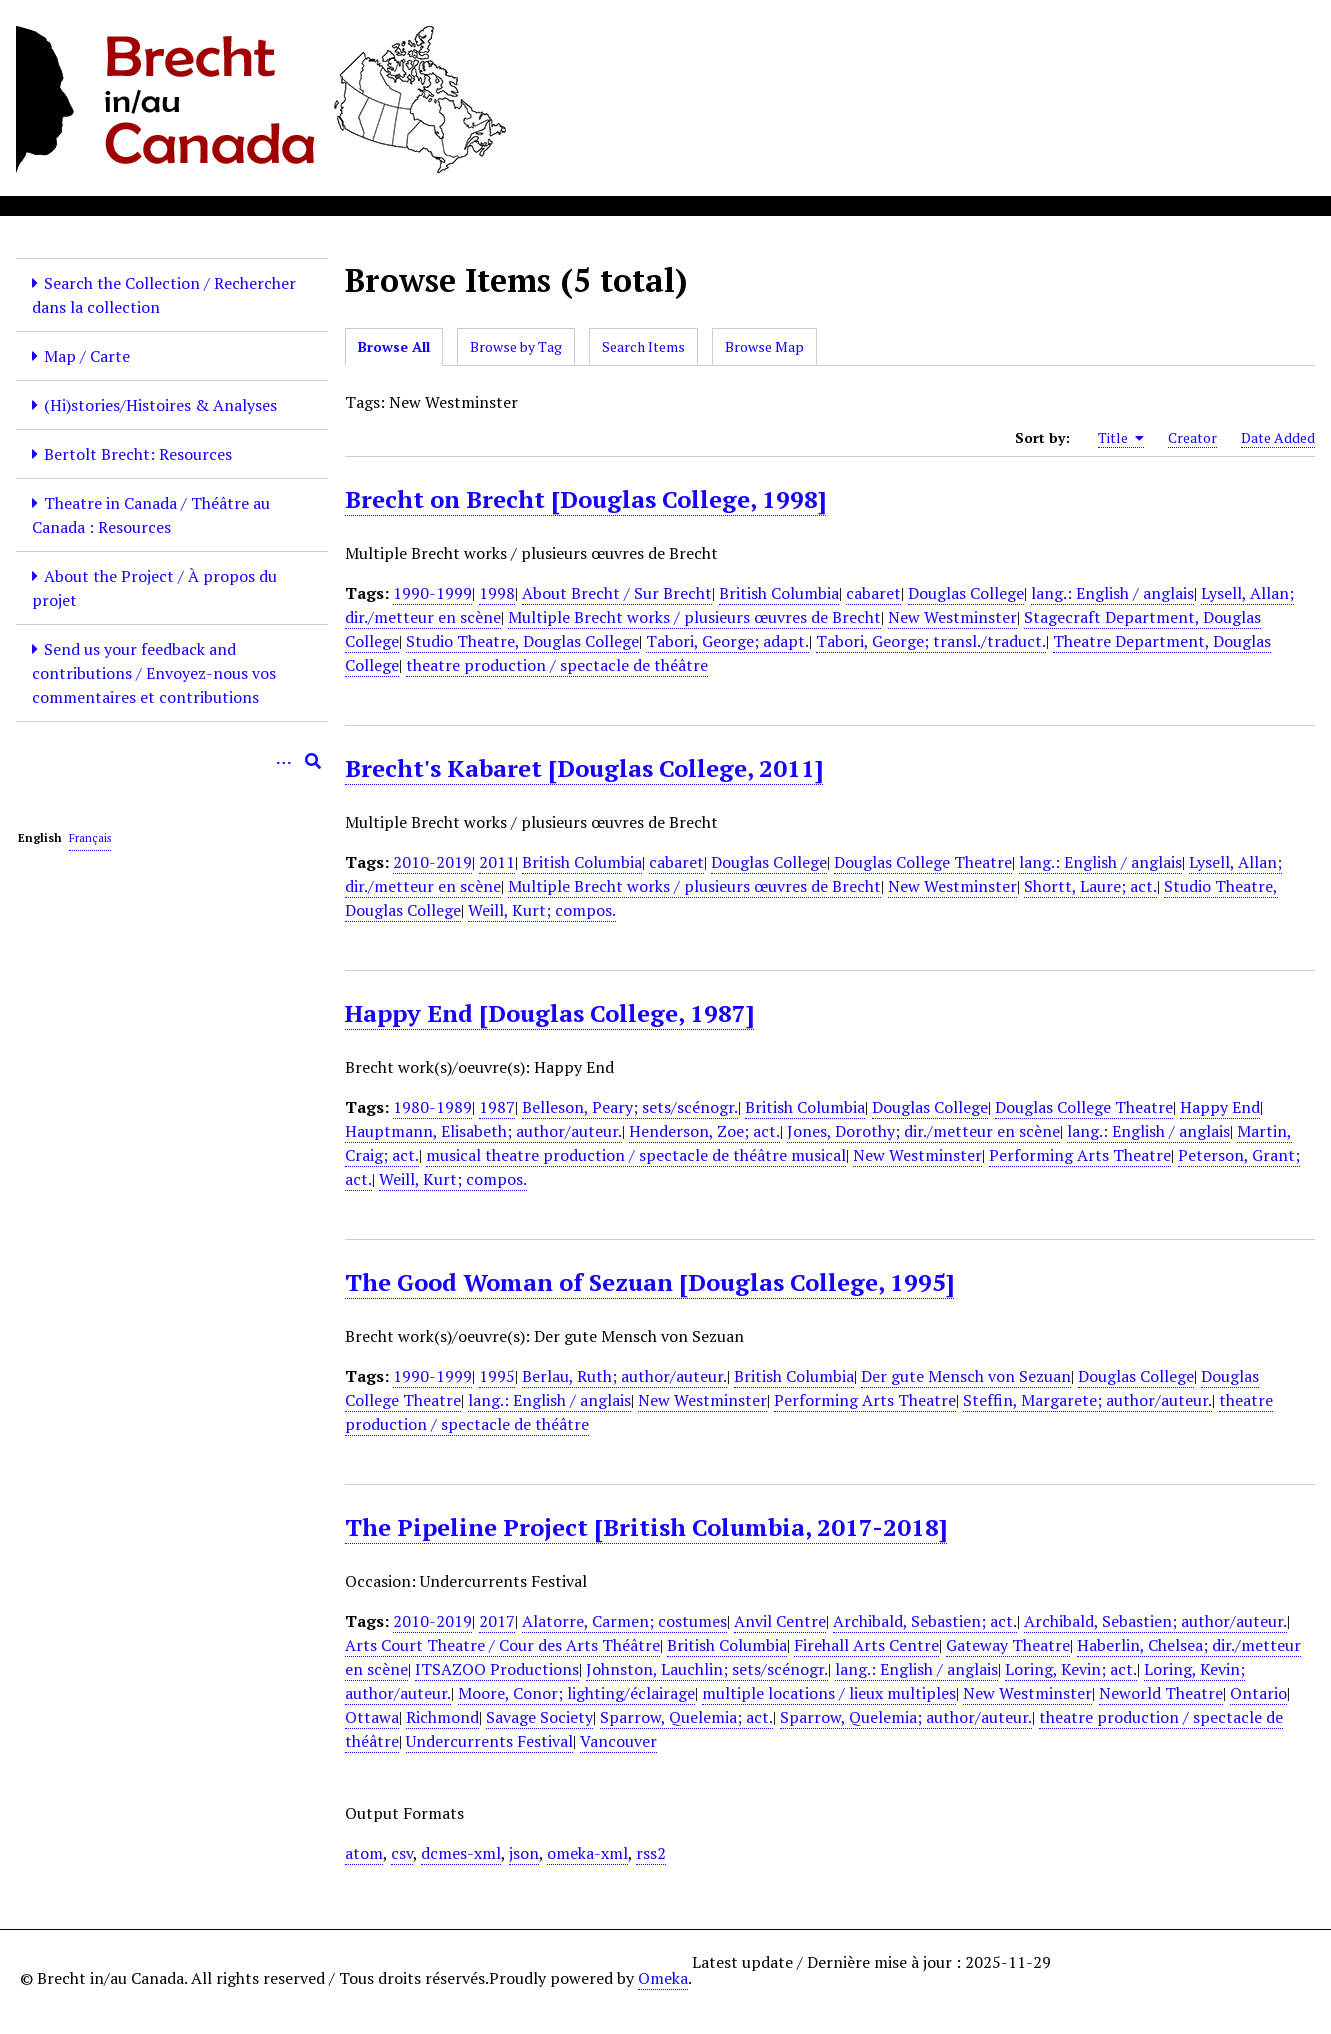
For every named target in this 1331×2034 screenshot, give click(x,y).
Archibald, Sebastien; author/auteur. (1155, 1621)
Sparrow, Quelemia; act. (686, 1717)
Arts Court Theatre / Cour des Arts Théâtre (502, 1645)
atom (364, 1853)
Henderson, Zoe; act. (704, 1131)
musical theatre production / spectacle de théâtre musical (636, 1155)
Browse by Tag (516, 346)
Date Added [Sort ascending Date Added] (1278, 437)
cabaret (873, 593)
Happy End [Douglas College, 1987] (549, 1013)
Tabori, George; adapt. (727, 641)
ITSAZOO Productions (497, 1669)
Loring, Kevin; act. (1071, 1669)
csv (402, 1853)
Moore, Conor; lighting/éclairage (576, 1693)
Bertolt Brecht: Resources (138, 454)
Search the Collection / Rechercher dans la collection (164, 295)
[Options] (283, 761)
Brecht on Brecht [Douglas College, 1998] (585, 499)
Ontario (1258, 1693)
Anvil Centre (780, 1621)
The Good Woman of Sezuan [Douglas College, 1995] (649, 1282)
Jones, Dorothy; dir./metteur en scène (923, 1131)
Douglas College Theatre (923, 862)
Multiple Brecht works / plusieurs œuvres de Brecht (694, 617)
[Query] (172, 761)
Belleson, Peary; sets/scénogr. (630, 1107)
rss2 (651, 1853)
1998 (497, 593)
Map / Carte (87, 356)
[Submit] (313, 761)
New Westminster (952, 617)
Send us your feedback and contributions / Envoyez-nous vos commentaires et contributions (154, 673)
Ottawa (372, 1717)
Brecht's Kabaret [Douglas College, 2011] (584, 768)
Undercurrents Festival (489, 1741)
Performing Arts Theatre (1080, 1155)
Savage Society (539, 1717)
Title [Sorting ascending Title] (1121, 438)
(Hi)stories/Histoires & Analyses (160, 405)
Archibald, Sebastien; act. (925, 1621)
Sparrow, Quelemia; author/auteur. (906, 1717)
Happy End (1220, 1107)
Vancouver (618, 1741)
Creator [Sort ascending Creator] (1192, 437)
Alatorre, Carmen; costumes (624, 1621)
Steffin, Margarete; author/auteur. (1087, 1400)
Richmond (442, 1717)
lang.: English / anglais (1112, 593)
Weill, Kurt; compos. (542, 910)
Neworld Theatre (1161, 1693)
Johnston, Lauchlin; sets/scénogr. (707, 1669)
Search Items (643, 346)
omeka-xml (587, 1853)
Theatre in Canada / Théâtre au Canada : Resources (151, 515)
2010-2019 (432, 862)
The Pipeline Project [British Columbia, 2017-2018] (646, 1527)
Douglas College (966, 593)
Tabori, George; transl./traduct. (931, 641)
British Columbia (779, 593)
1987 (497, 1107)
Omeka (663, 1978)
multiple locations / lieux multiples (829, 1693)
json (524, 1853)
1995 (497, 1376)
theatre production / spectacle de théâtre (557, 665)
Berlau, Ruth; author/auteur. (624, 1376)
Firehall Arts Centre (866, 1645)
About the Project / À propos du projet (154, 588)
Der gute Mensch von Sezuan (966, 1376)
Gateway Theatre (1008, 1645)
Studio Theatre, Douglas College (522, 641)
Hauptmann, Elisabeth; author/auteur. (483, 1131)
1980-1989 (432, 1107)
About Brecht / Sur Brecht (617, 593)
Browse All (394, 346)
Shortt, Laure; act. (1090, 886)
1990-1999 (432, 593)
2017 (497, 1621)
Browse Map (764, 346)
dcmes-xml (461, 1853)
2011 (497, 862)
